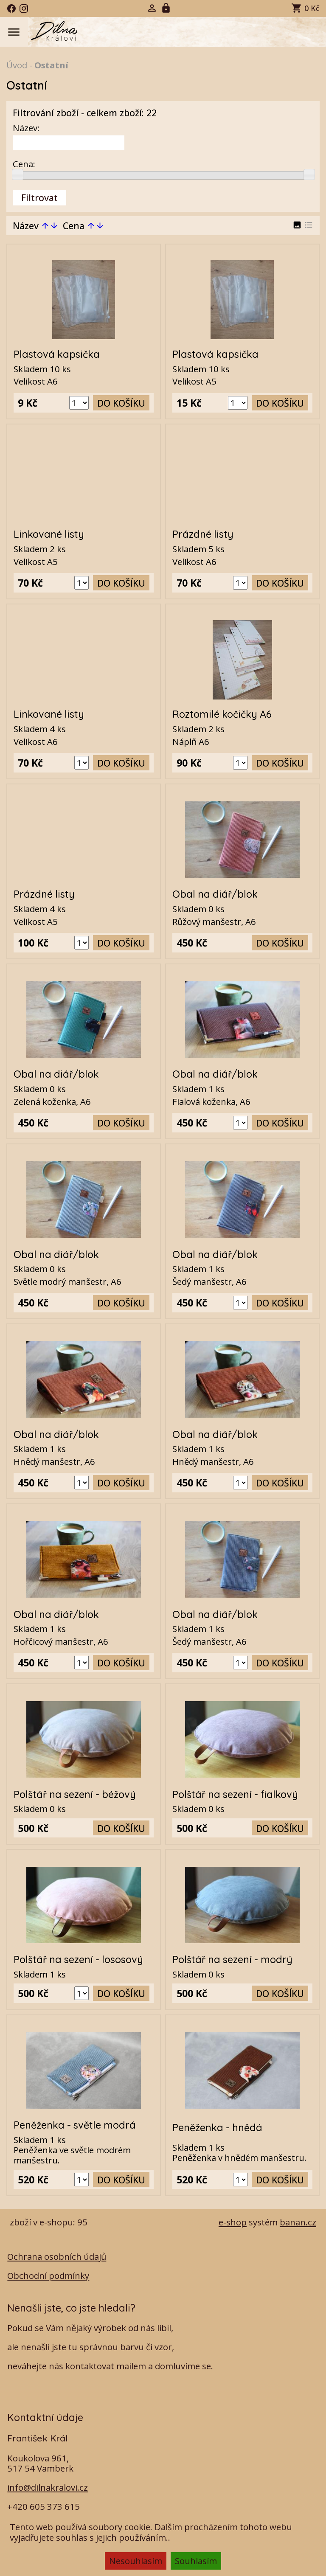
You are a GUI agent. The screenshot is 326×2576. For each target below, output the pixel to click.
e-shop (233, 2222)
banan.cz (298, 2222)
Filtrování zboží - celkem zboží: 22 (85, 113)
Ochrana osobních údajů (56, 2256)
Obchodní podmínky (48, 2275)
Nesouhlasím (135, 2561)
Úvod (16, 65)
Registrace (167, 8)
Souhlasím (196, 2561)
